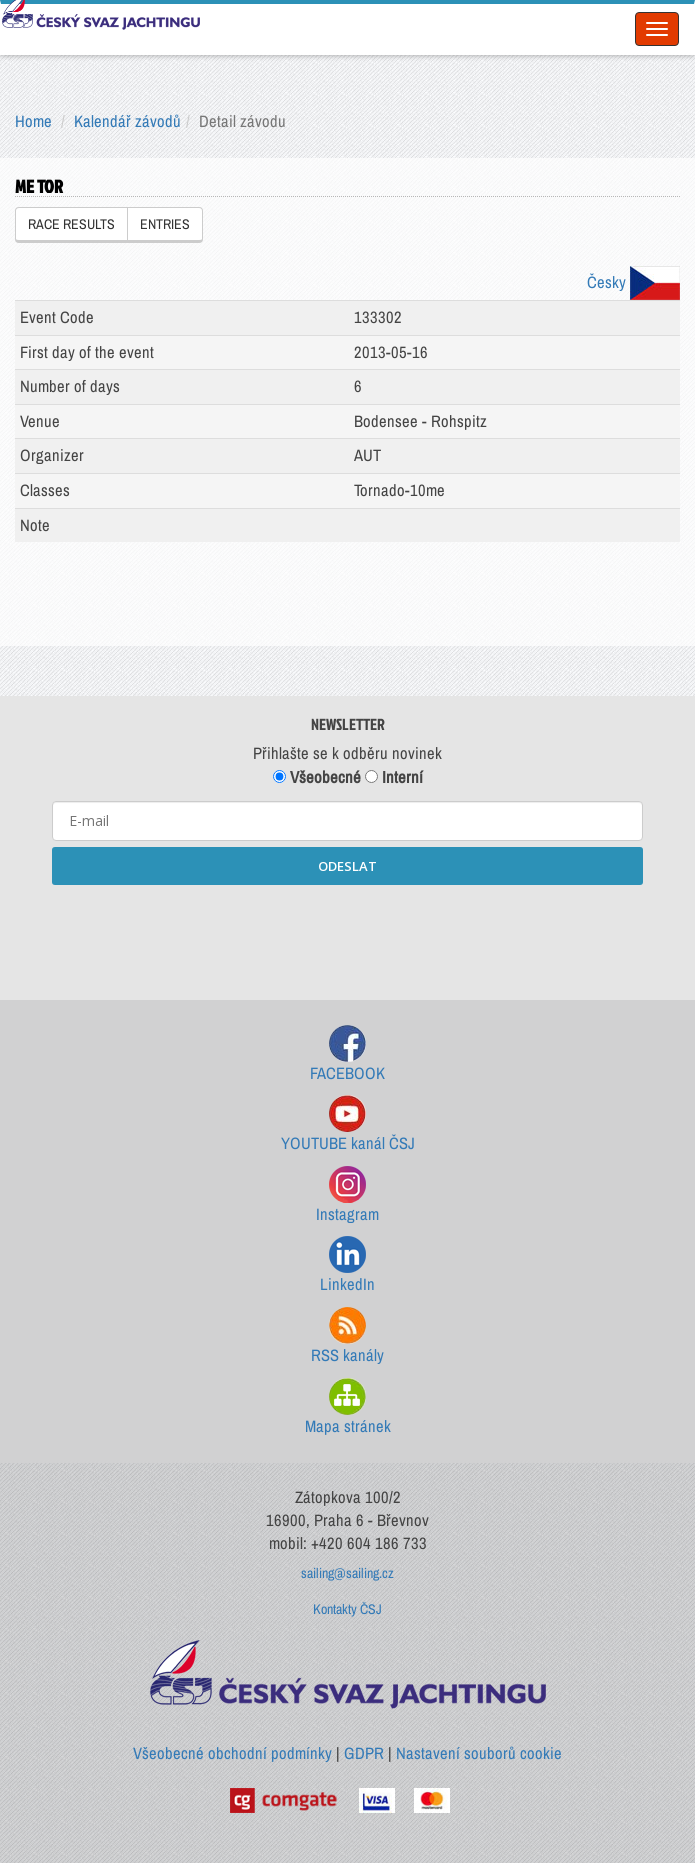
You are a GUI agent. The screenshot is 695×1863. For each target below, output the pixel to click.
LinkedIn (347, 1265)
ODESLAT (347, 866)
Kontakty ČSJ (347, 1609)
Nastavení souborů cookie (479, 1753)
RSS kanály (347, 1336)
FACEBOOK (347, 1054)
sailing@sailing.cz (347, 1573)
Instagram (347, 1195)
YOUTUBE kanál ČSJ (348, 1124)
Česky (633, 282)
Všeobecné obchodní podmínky (232, 1753)
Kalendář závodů (127, 121)
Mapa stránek (348, 1407)
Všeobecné (317, 777)
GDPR (364, 1753)
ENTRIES (165, 224)
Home (33, 121)
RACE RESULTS (71, 224)
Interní (394, 777)
